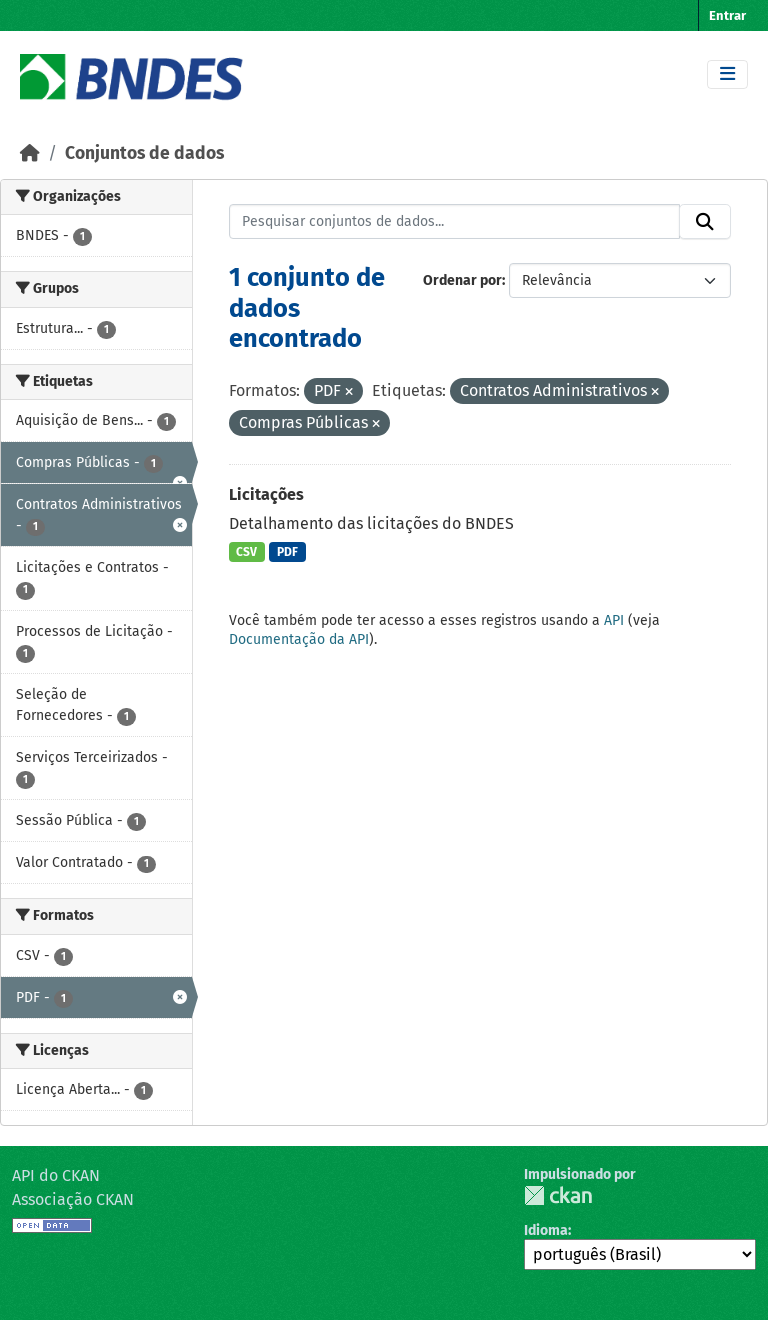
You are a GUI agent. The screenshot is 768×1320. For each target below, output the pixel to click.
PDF (287, 552)
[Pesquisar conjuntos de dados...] (455, 222)
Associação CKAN (73, 1199)
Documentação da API (299, 639)
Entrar (727, 15)
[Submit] (705, 222)
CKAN (558, 1195)
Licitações (266, 494)
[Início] (30, 153)
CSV (246, 552)
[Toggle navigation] (727, 74)
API (614, 620)
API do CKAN (56, 1175)
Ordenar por (462, 280)
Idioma (546, 1230)
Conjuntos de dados (144, 153)
